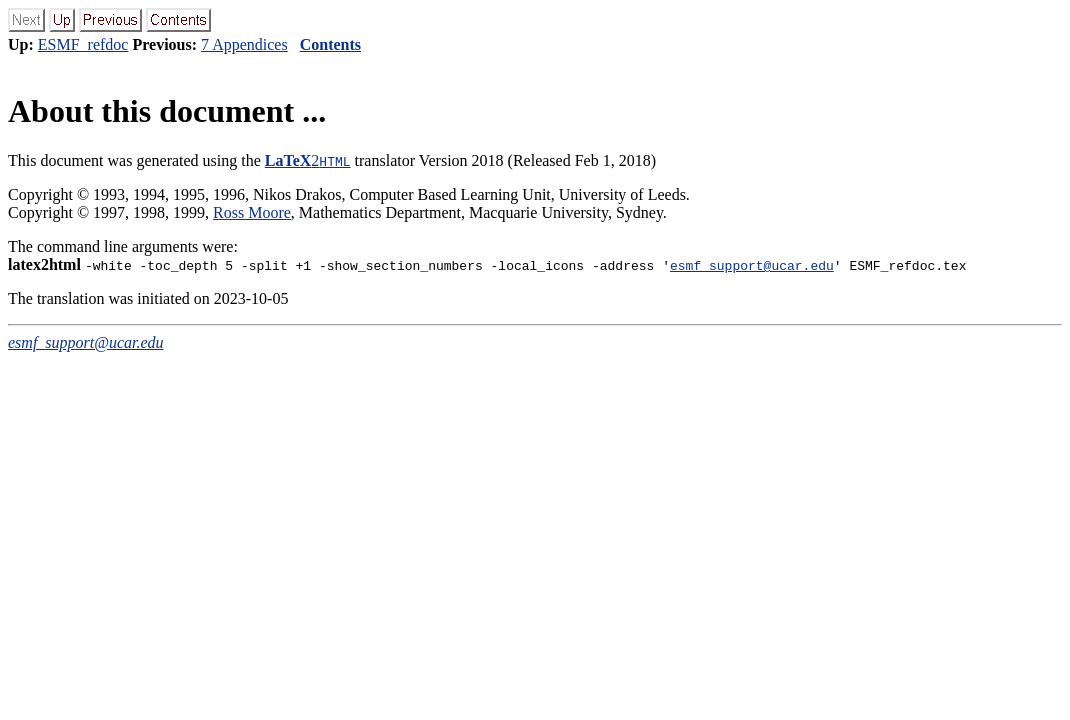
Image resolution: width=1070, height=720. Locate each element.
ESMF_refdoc (83, 44)
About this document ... (167, 111)
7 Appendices (244, 44)
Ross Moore (252, 212)
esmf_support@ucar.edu (752, 265)
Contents (330, 44)
